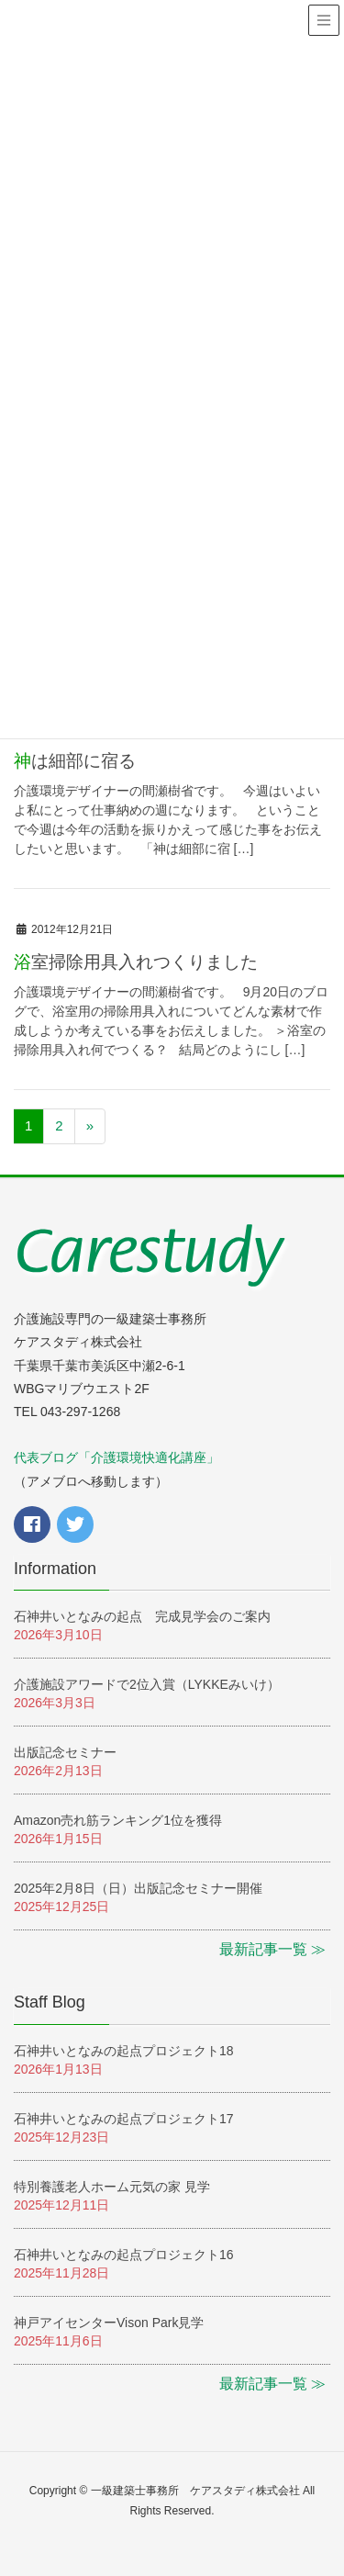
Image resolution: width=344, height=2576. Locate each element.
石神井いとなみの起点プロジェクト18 (124, 2050)
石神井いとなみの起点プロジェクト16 (124, 2254)
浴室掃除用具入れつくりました (136, 962)
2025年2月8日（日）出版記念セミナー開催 (138, 1888)
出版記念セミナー (65, 1752)
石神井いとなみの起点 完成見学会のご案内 (142, 1616)
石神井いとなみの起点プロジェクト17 (124, 2118)
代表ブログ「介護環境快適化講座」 (116, 1457)
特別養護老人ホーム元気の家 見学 (112, 2186)
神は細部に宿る (75, 761)
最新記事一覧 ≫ (272, 1949)
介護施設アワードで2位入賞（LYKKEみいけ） (153, 1684)
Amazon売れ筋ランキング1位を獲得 (118, 1820)
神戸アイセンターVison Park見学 (109, 2322)
